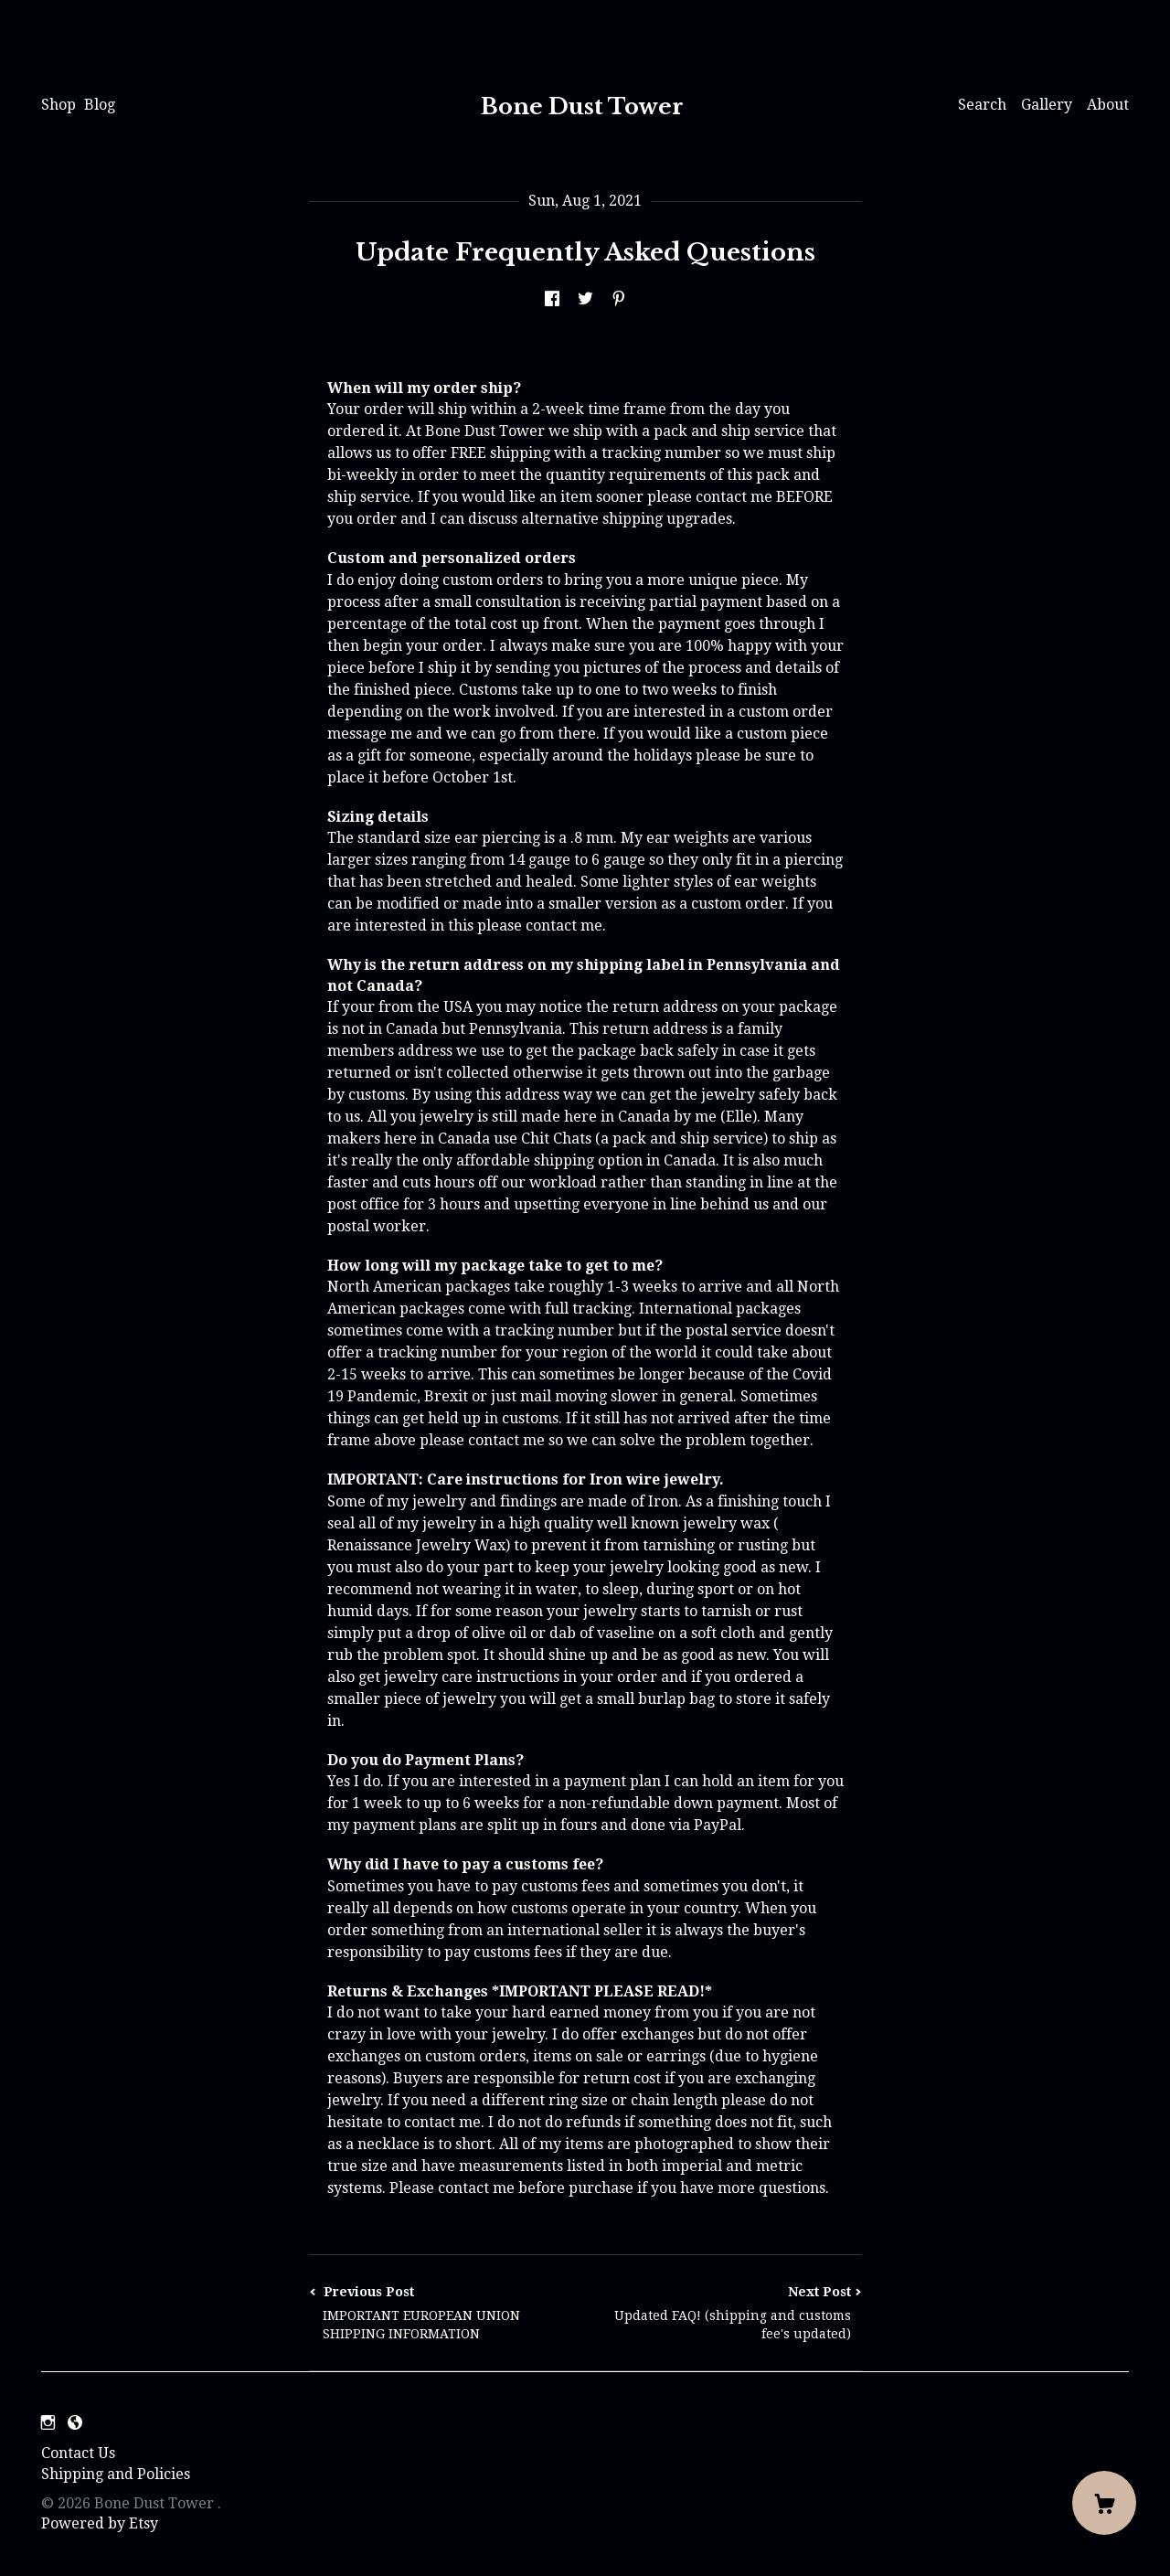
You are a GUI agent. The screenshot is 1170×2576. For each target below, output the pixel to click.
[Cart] (1104, 2503)
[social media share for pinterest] (619, 299)
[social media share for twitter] (585, 299)
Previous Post (447, 2313)
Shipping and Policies (115, 2474)
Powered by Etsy (99, 2523)
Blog (99, 104)
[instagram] (48, 2423)
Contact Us (78, 2453)
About (1108, 104)
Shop (58, 104)
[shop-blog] (75, 2423)
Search (982, 104)
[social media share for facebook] (552, 299)
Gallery (1046, 104)
